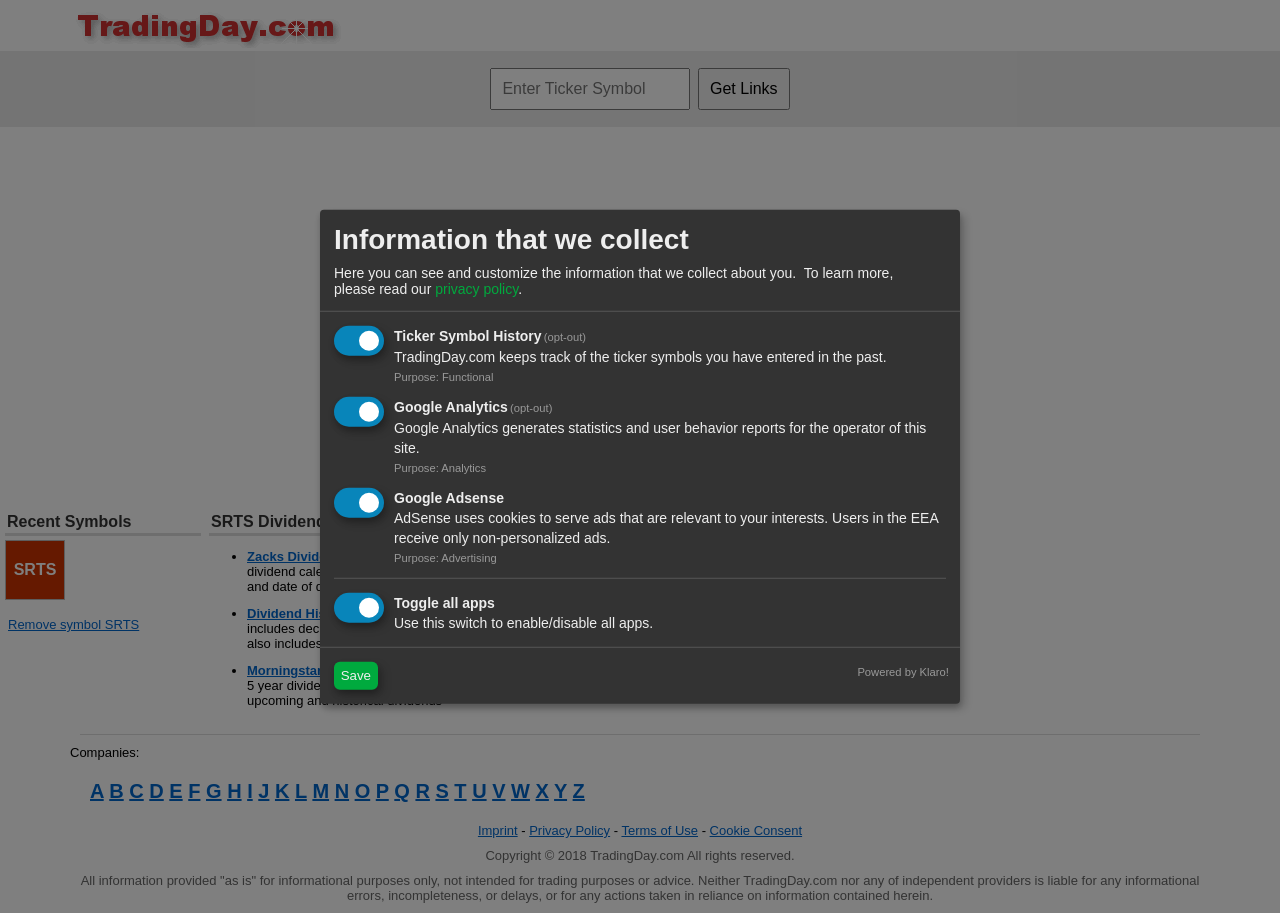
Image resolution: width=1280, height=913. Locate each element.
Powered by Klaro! (902, 671)
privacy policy (476, 289)
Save (356, 675)
